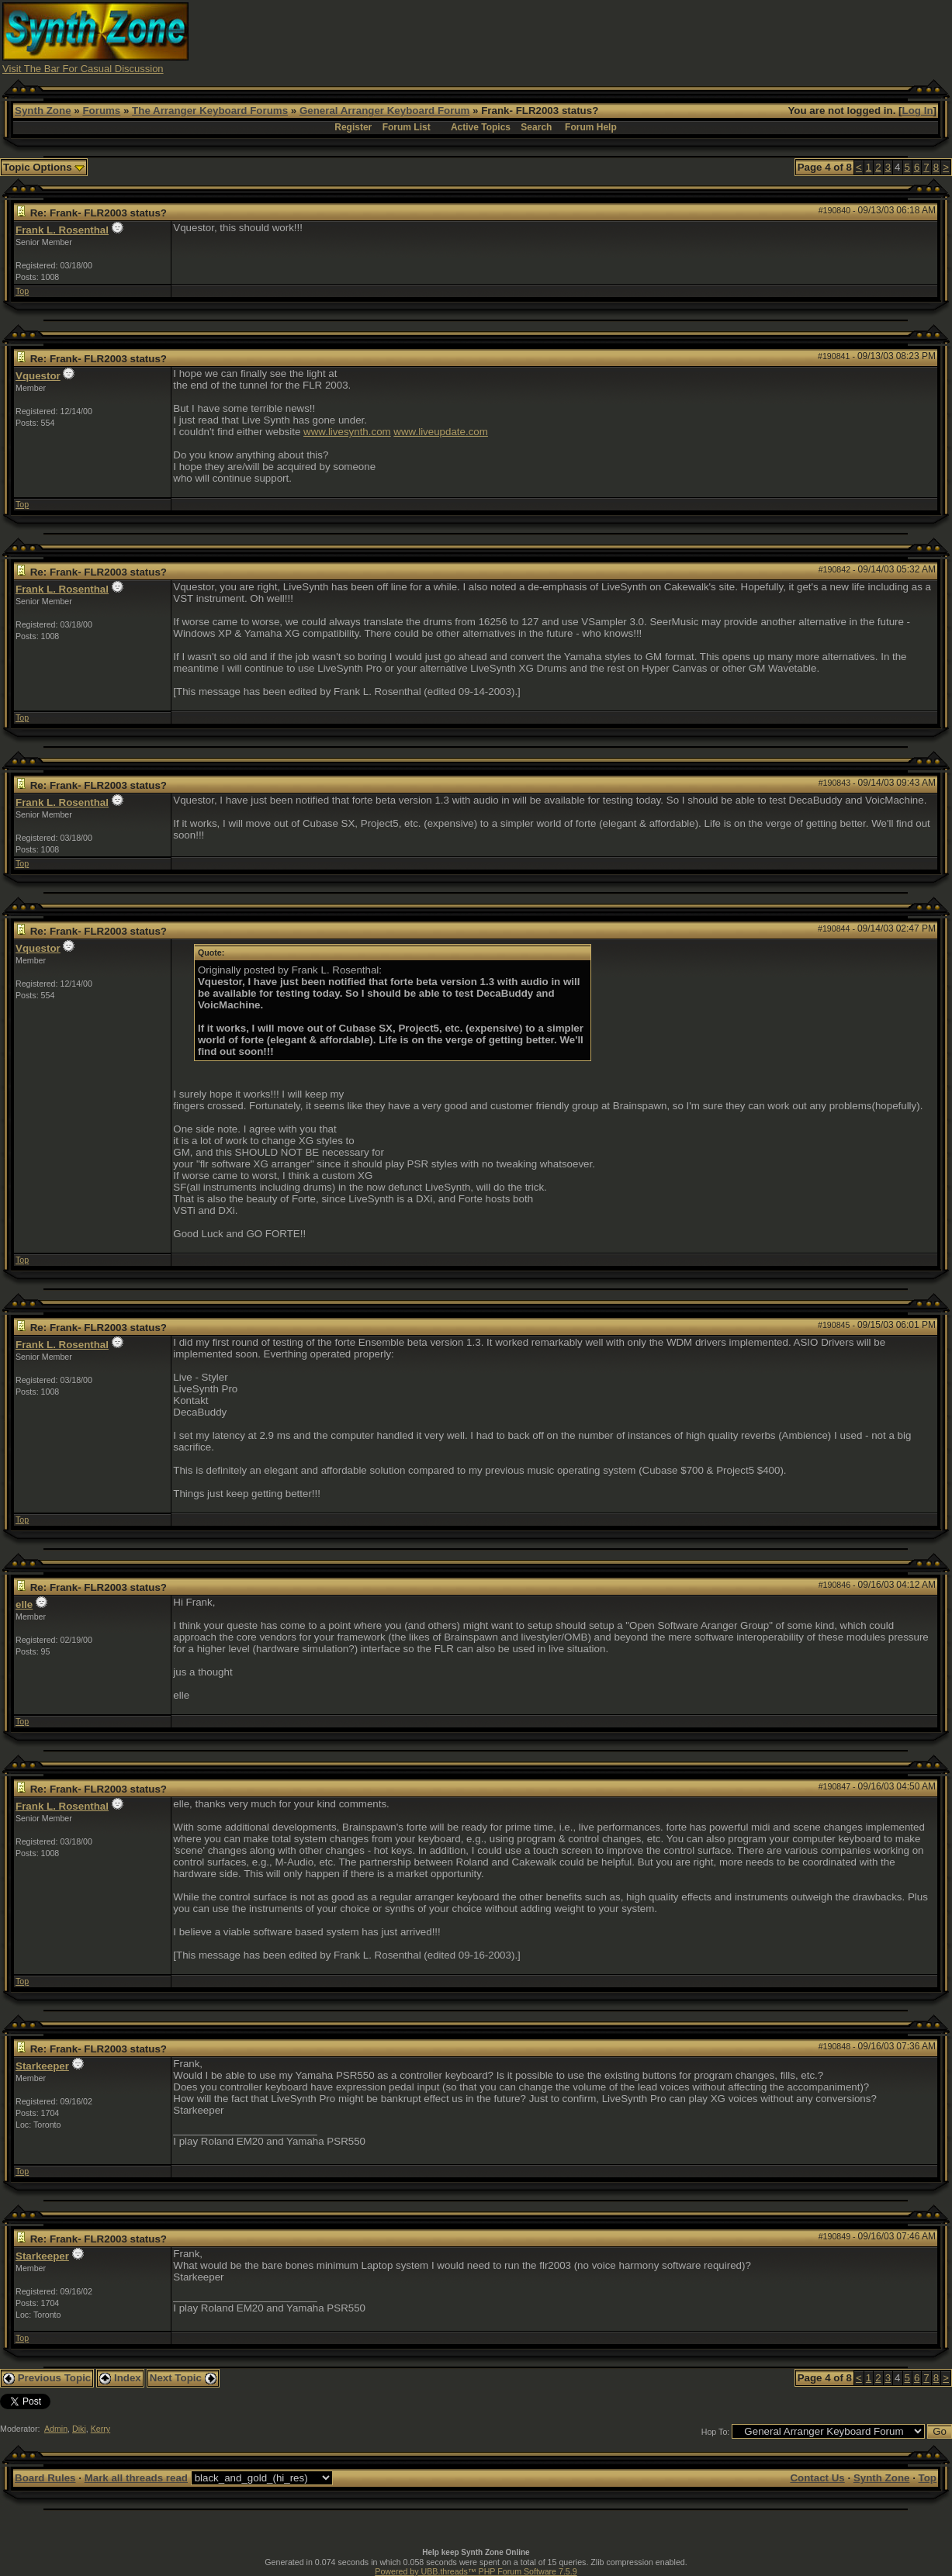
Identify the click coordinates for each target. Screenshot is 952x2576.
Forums (101, 110)
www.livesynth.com (347, 431)
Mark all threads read (136, 2478)
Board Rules (45, 2478)
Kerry (100, 2428)
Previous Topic (47, 2378)
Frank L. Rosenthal (62, 230)
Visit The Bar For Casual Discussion (83, 68)
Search (536, 127)
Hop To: (715, 2431)
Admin (56, 2428)
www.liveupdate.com (440, 431)
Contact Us (817, 2478)
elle (24, 1604)
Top (22, 291)
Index (120, 2378)
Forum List (407, 127)
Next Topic (183, 2378)
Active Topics (481, 127)
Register (353, 127)
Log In (917, 110)
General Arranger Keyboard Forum (384, 110)
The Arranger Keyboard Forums (210, 110)
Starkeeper (42, 2066)
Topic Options (44, 167)
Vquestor (38, 376)
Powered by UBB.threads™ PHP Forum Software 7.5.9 (475, 2571)
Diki (79, 2428)
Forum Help (591, 127)
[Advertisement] (667, 37)
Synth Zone (43, 110)
